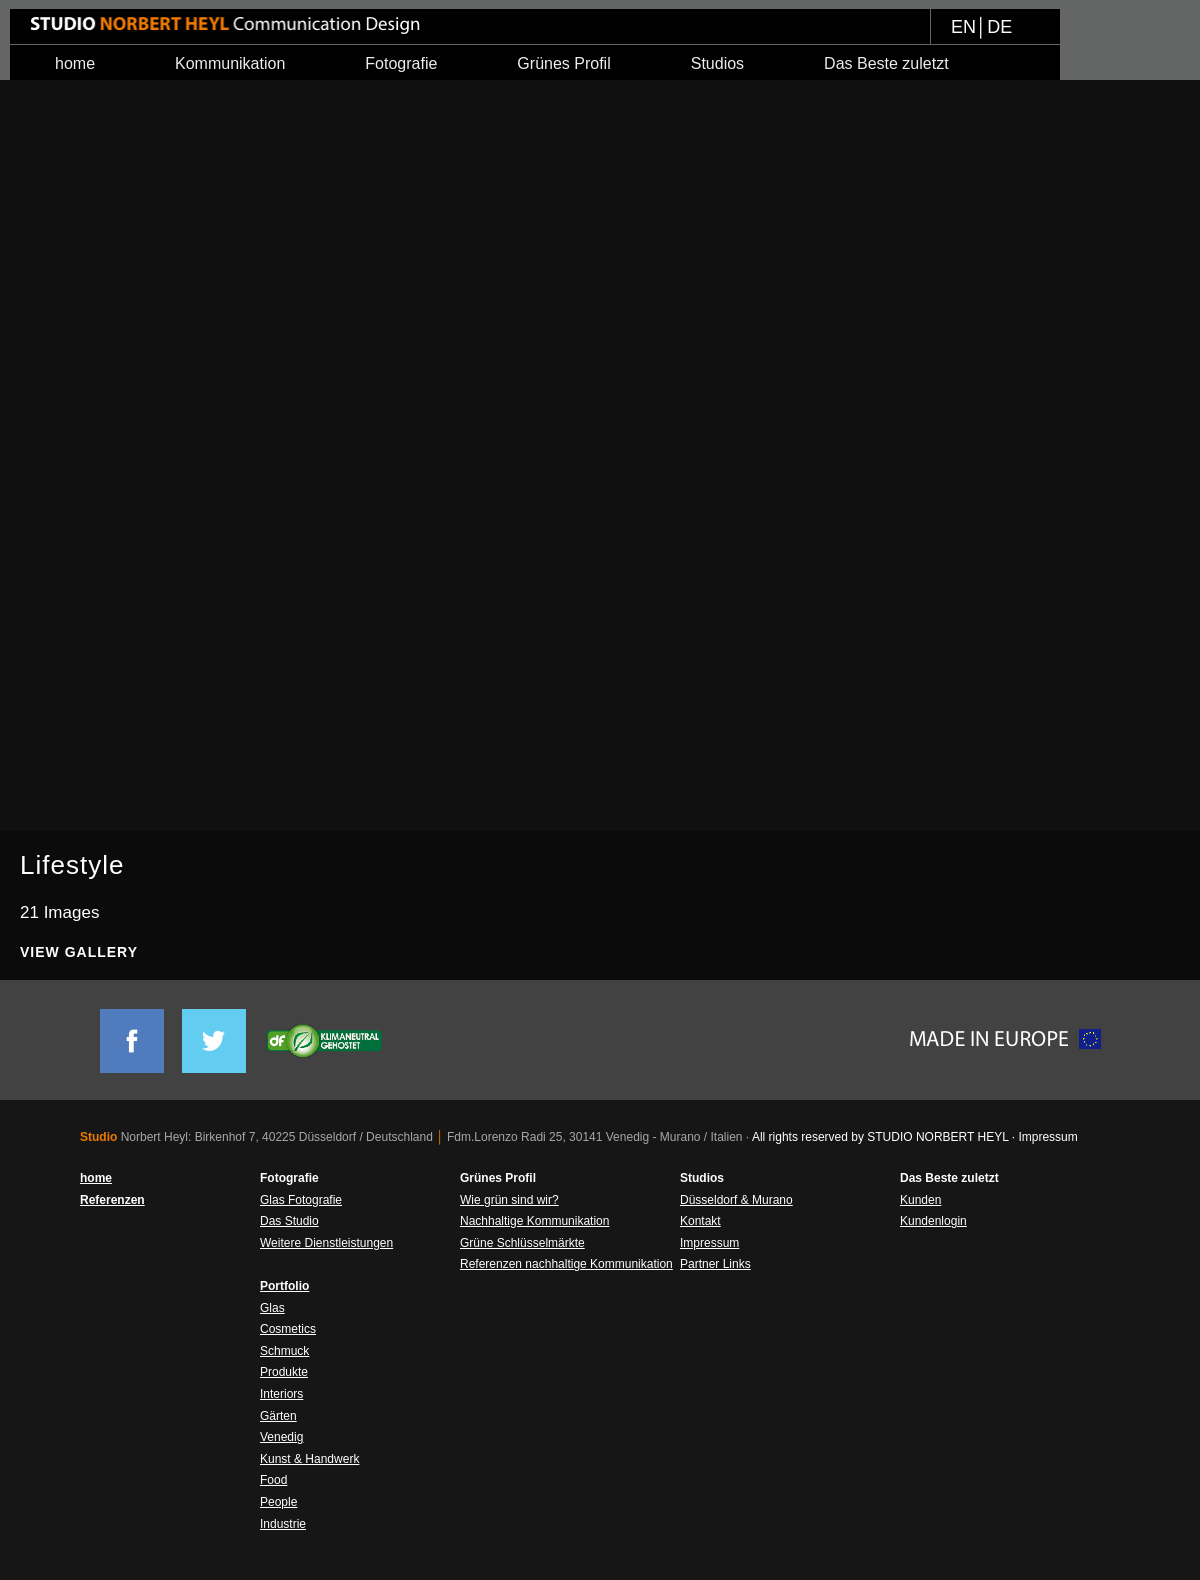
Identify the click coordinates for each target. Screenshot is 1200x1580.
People (278, 1502)
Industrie (283, 1524)
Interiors (281, 1394)
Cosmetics (288, 1329)
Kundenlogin (933, 1221)
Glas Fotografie (301, 1200)
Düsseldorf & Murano (736, 1200)
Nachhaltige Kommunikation (534, 1221)
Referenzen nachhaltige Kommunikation (566, 1264)
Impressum (709, 1243)
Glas (272, 1308)
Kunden (920, 1200)
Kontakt (700, 1221)
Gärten (278, 1416)
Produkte (284, 1372)
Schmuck (284, 1351)
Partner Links (715, 1264)
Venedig (281, 1437)
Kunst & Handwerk (309, 1459)
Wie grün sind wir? (509, 1200)
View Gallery (79, 952)
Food (273, 1480)
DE (999, 27)
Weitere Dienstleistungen (326, 1243)
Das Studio (289, 1221)
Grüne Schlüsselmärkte (522, 1243)
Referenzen (112, 1200)
